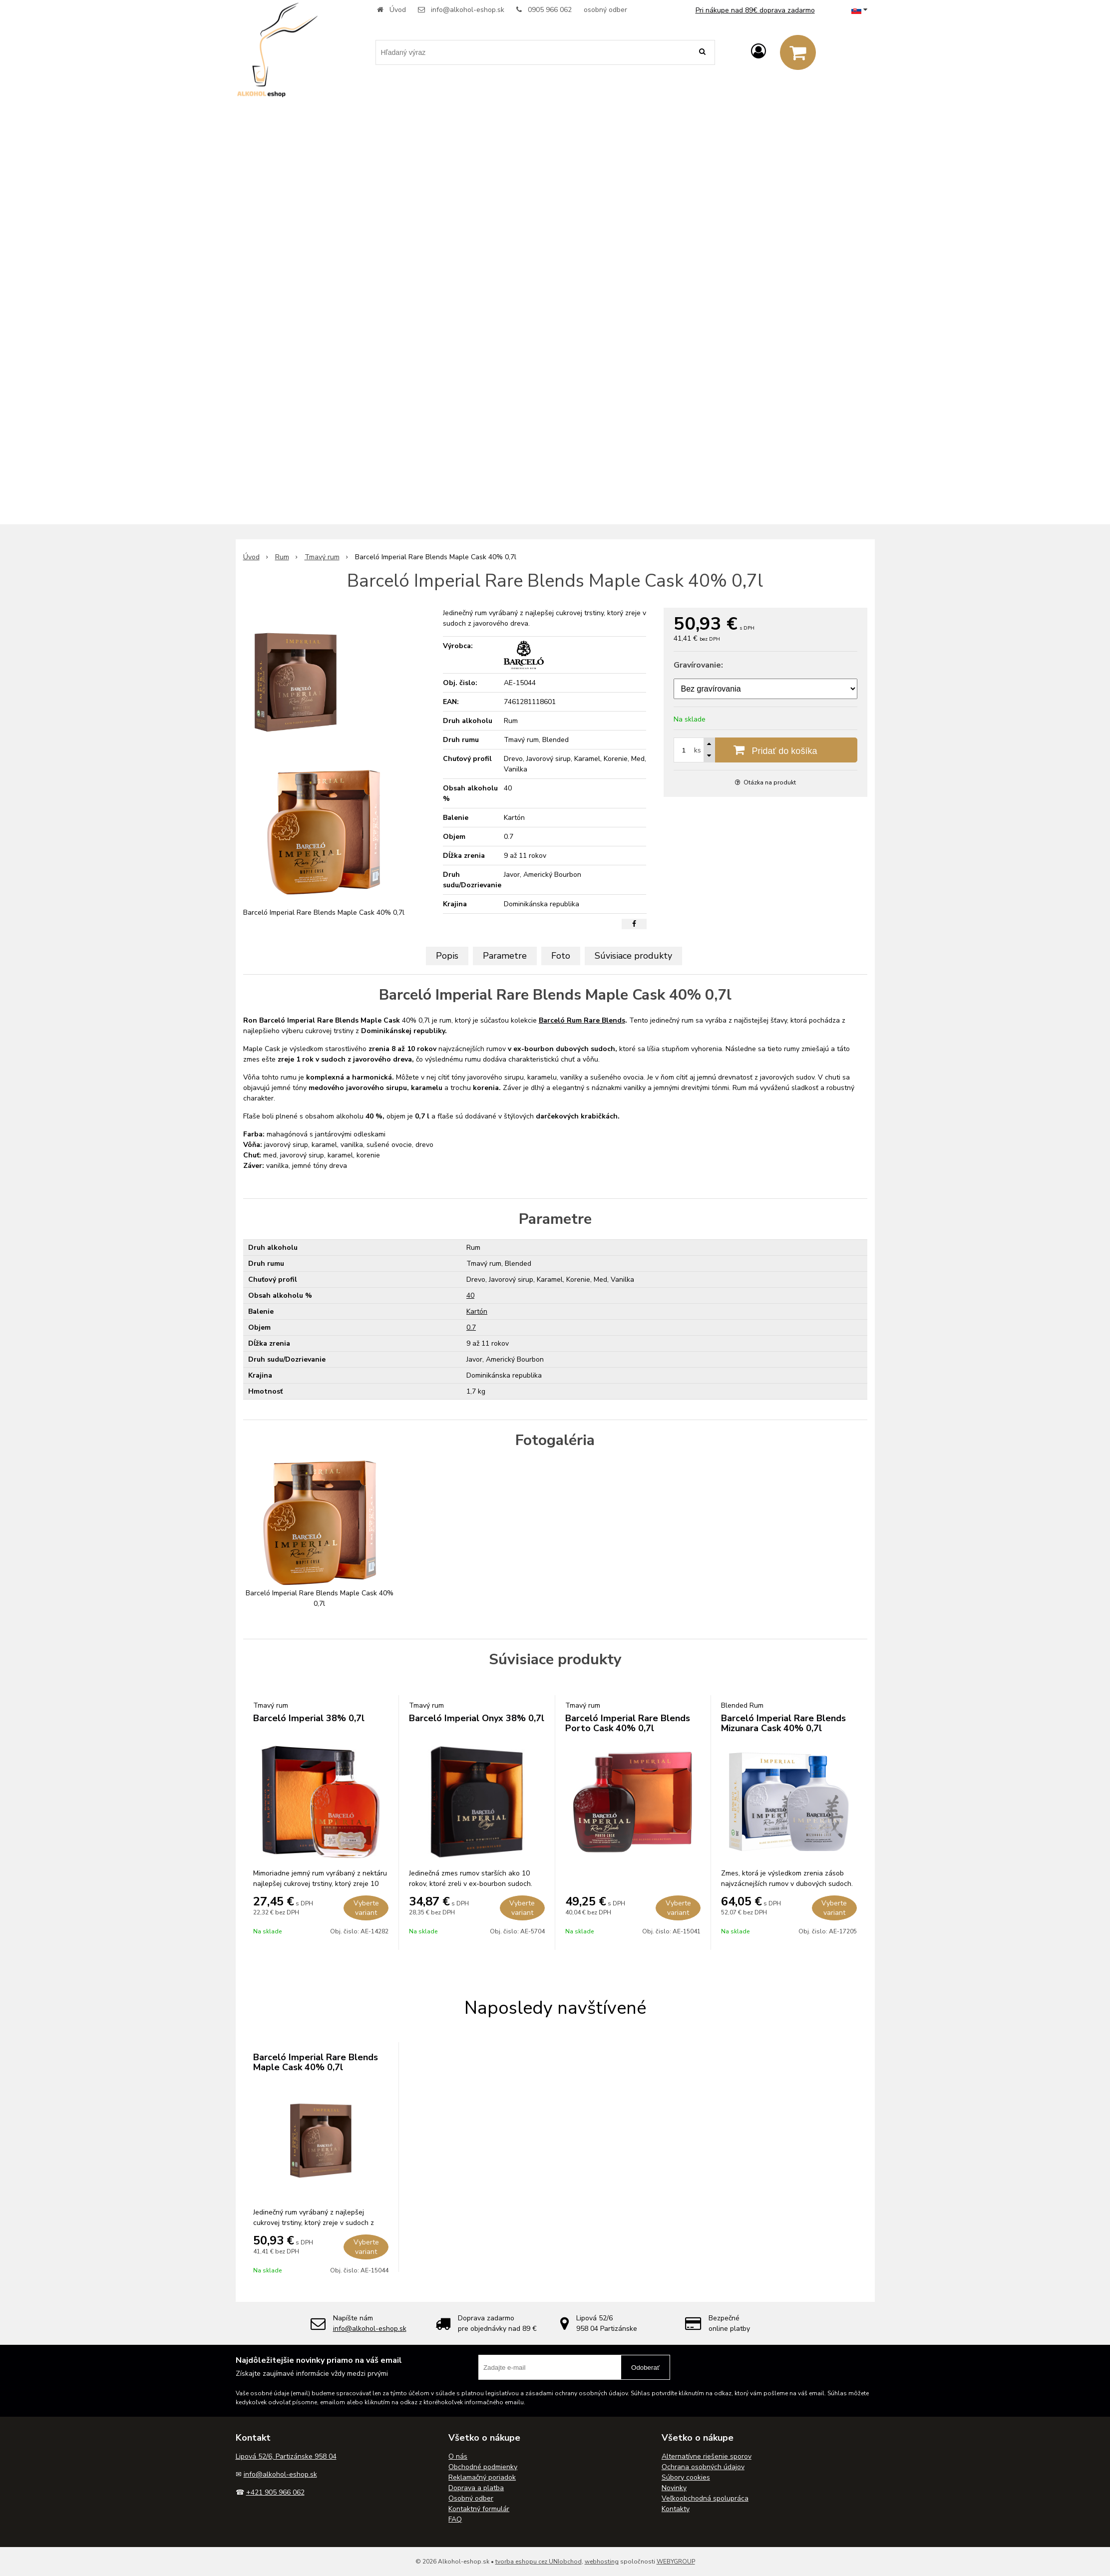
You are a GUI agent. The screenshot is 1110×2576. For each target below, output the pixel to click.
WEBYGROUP (676, 2562)
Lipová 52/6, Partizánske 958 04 (286, 2456)
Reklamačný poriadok (482, 2477)
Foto (560, 956)
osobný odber (605, 9)
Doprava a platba (476, 2488)
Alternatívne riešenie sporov (706, 2456)
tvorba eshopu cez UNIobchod (538, 2562)
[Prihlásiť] (758, 51)
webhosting (602, 2562)
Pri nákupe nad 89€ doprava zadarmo (755, 10)
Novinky (674, 2488)
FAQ (455, 2519)
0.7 (471, 1327)
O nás (457, 2456)
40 (470, 1295)
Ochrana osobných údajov (703, 2467)
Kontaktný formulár (478, 2509)
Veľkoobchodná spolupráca (705, 2498)
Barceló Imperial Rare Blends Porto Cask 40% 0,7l (627, 1723)
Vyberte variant (366, 1907)
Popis (447, 956)
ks (697, 750)
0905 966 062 (550, 9)
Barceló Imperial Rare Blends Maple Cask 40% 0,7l (315, 2062)
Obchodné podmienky (482, 2467)
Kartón (476, 1311)
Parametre (505, 956)
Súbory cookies (686, 2477)
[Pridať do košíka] (765, 749)
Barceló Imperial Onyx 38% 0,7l (476, 1718)
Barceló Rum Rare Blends (582, 1020)
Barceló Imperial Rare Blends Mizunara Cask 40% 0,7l (783, 1723)
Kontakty (676, 2509)
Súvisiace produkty (633, 956)
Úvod (397, 9)
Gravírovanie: (698, 665)
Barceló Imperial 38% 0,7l (309, 1718)
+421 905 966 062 (275, 2492)
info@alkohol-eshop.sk (467, 9)
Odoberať (645, 2367)
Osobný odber (470, 2498)
